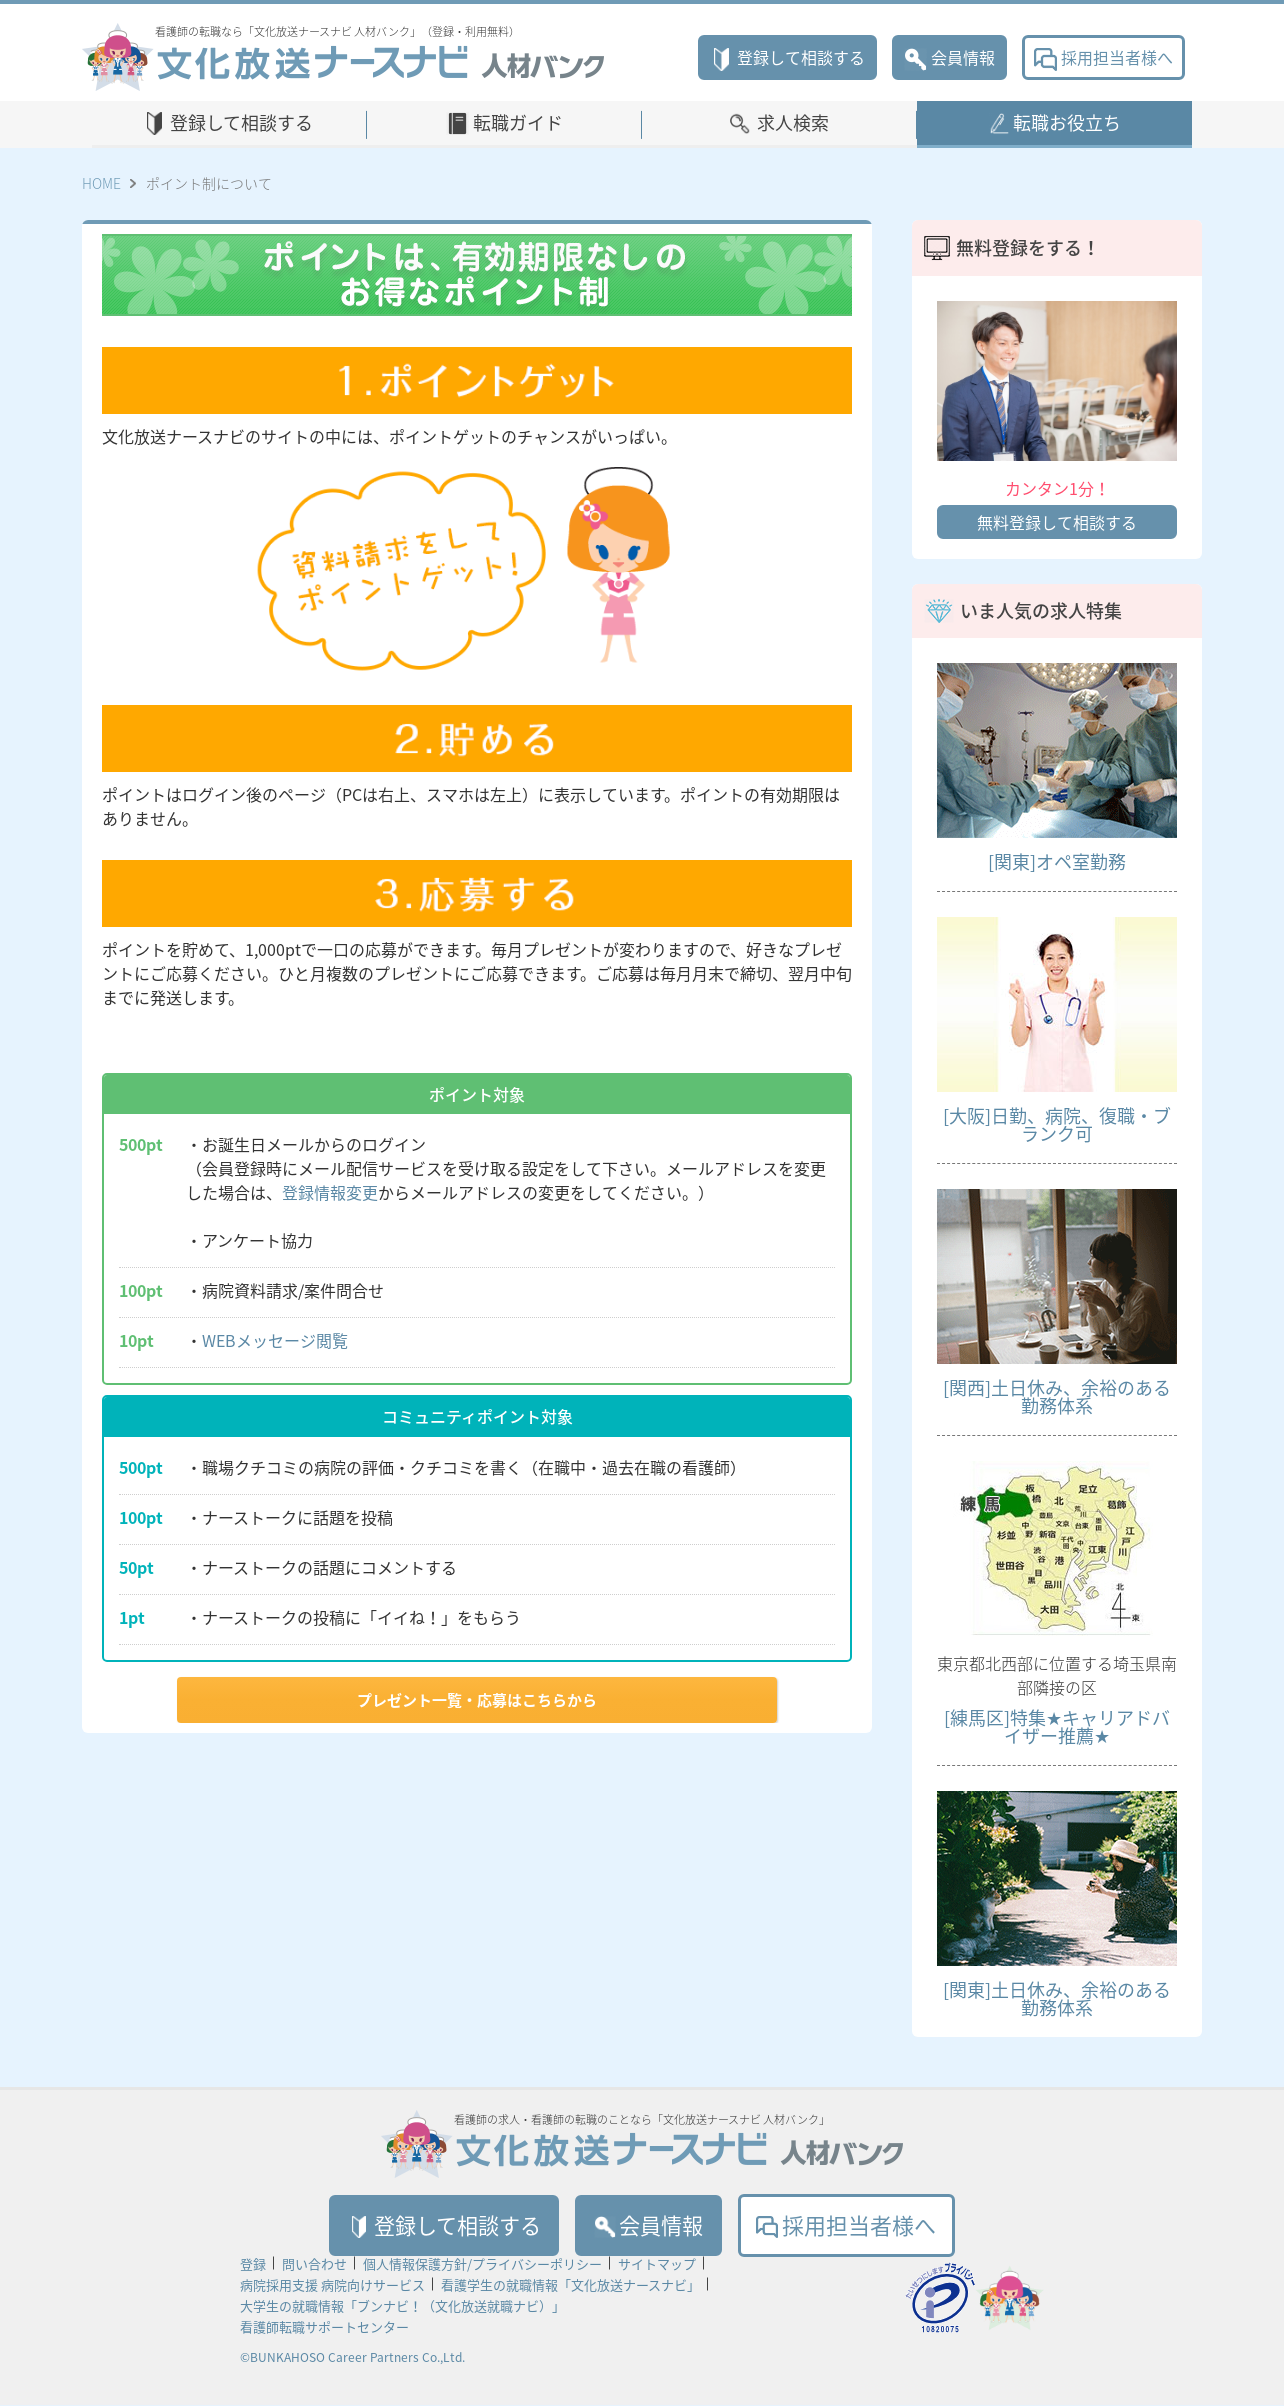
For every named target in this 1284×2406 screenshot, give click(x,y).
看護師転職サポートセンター (324, 2327)
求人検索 (793, 122)
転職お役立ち (1067, 122)
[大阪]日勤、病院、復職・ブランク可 (1057, 1124)
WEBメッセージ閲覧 (275, 1340)
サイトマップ (657, 2264)
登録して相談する (787, 57)
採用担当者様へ (1103, 57)
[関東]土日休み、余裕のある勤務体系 (1057, 1998)
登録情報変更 (330, 1192)
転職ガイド (518, 122)
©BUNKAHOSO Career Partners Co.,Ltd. (352, 2358)
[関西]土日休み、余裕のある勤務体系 (1057, 1396)
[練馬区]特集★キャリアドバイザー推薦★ (1057, 1726)
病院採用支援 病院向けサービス (332, 2285)
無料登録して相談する (1057, 522)
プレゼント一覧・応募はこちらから (477, 1700)
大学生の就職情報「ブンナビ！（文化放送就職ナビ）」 (402, 2306)
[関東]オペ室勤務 (1057, 861)
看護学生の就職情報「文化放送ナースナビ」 (570, 2285)
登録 (253, 2264)
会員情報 (949, 57)
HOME (101, 183)
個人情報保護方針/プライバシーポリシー (482, 2264)
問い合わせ (314, 2264)
